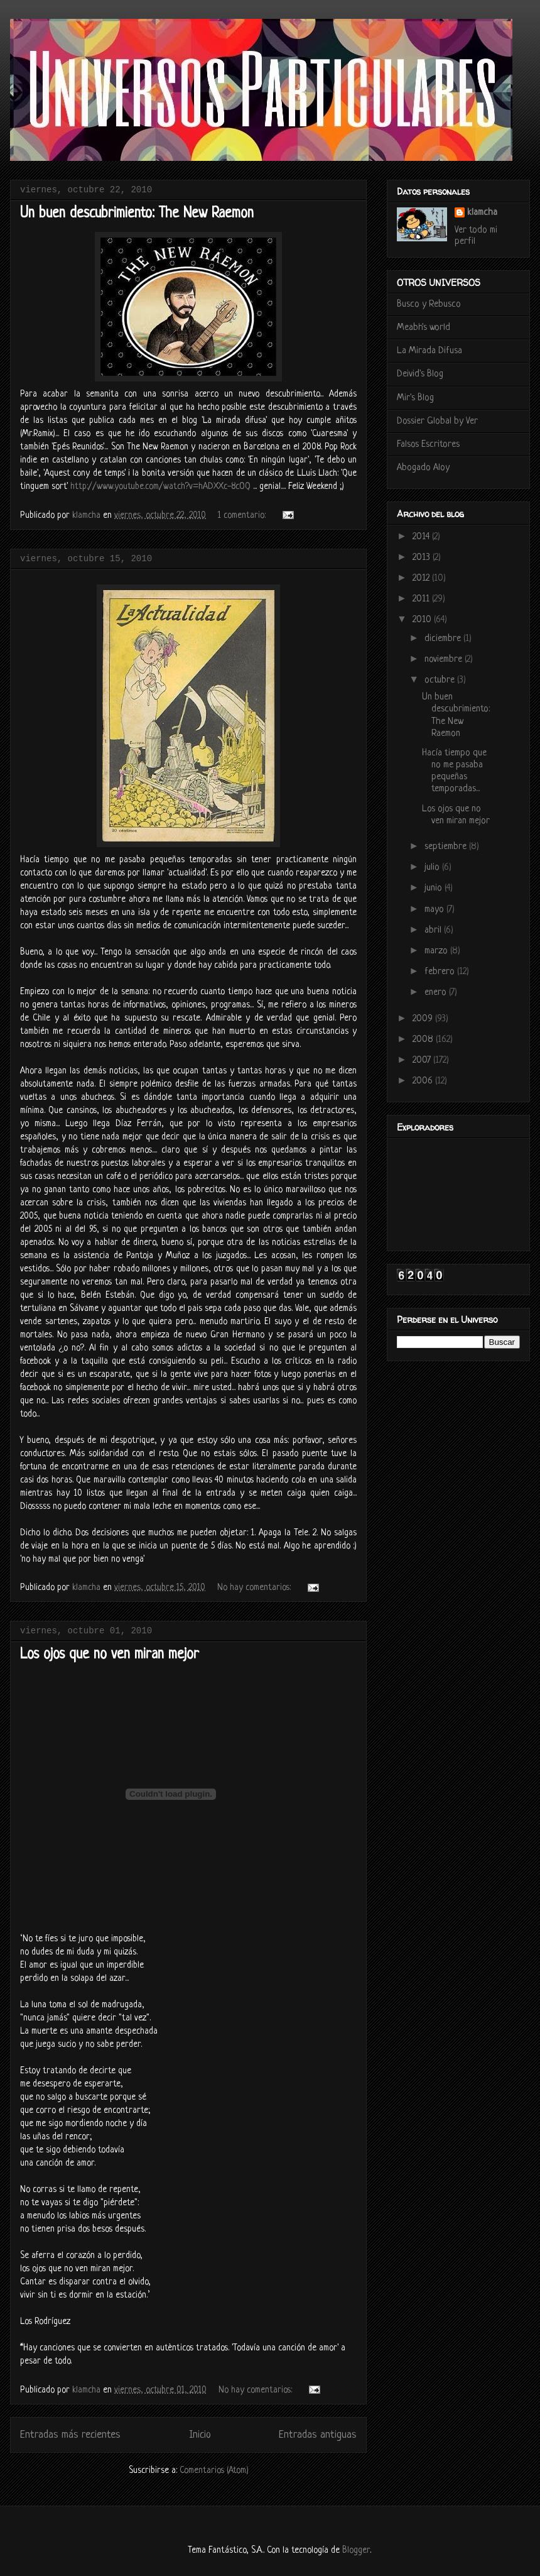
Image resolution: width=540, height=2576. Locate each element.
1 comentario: (243, 515)
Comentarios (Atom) (214, 2470)
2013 (423, 557)
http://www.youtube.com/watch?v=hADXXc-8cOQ (160, 486)
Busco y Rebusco (429, 304)
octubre (440, 680)
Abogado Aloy (423, 468)
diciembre (443, 638)
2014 (422, 537)
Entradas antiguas (318, 2435)
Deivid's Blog (420, 374)
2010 (423, 620)
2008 (424, 1039)
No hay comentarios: (255, 1587)
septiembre (446, 846)
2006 (424, 1081)
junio (434, 888)
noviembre (444, 659)
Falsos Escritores (428, 444)
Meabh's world (423, 327)
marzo (437, 951)
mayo (435, 909)
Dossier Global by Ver (437, 421)
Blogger (356, 2550)
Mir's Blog (415, 398)
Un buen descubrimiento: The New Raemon (137, 214)
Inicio (200, 2435)
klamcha (482, 212)
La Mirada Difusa (429, 351)
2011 (422, 599)
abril (434, 930)
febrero (440, 972)
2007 (423, 1060)
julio (433, 867)
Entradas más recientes (70, 2435)
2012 (422, 578)
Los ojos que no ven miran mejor (109, 1655)
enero (436, 992)
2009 (424, 1019)
